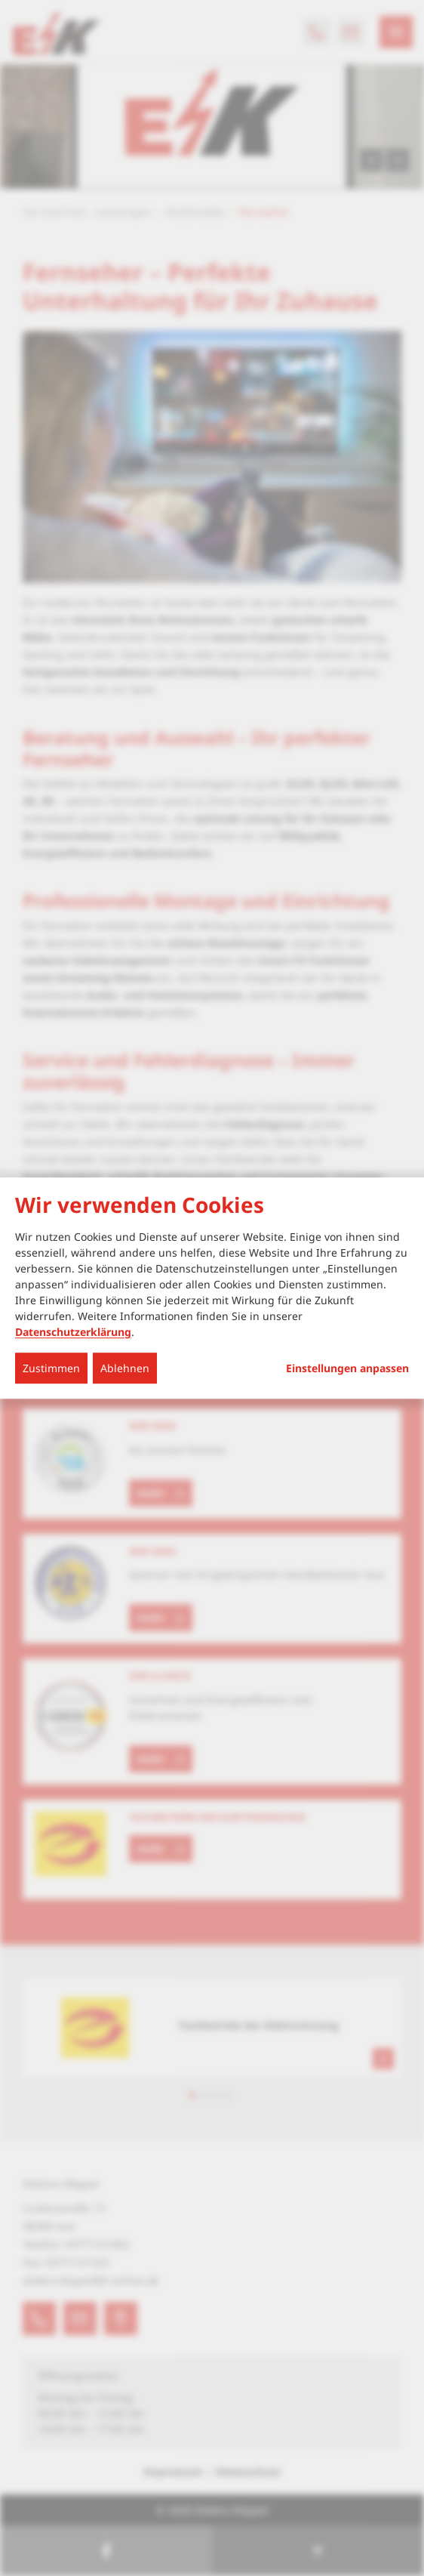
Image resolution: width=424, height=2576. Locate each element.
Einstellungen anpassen (347, 1368)
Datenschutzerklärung (73, 1332)
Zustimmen (51, 1368)
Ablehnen (124, 1368)
